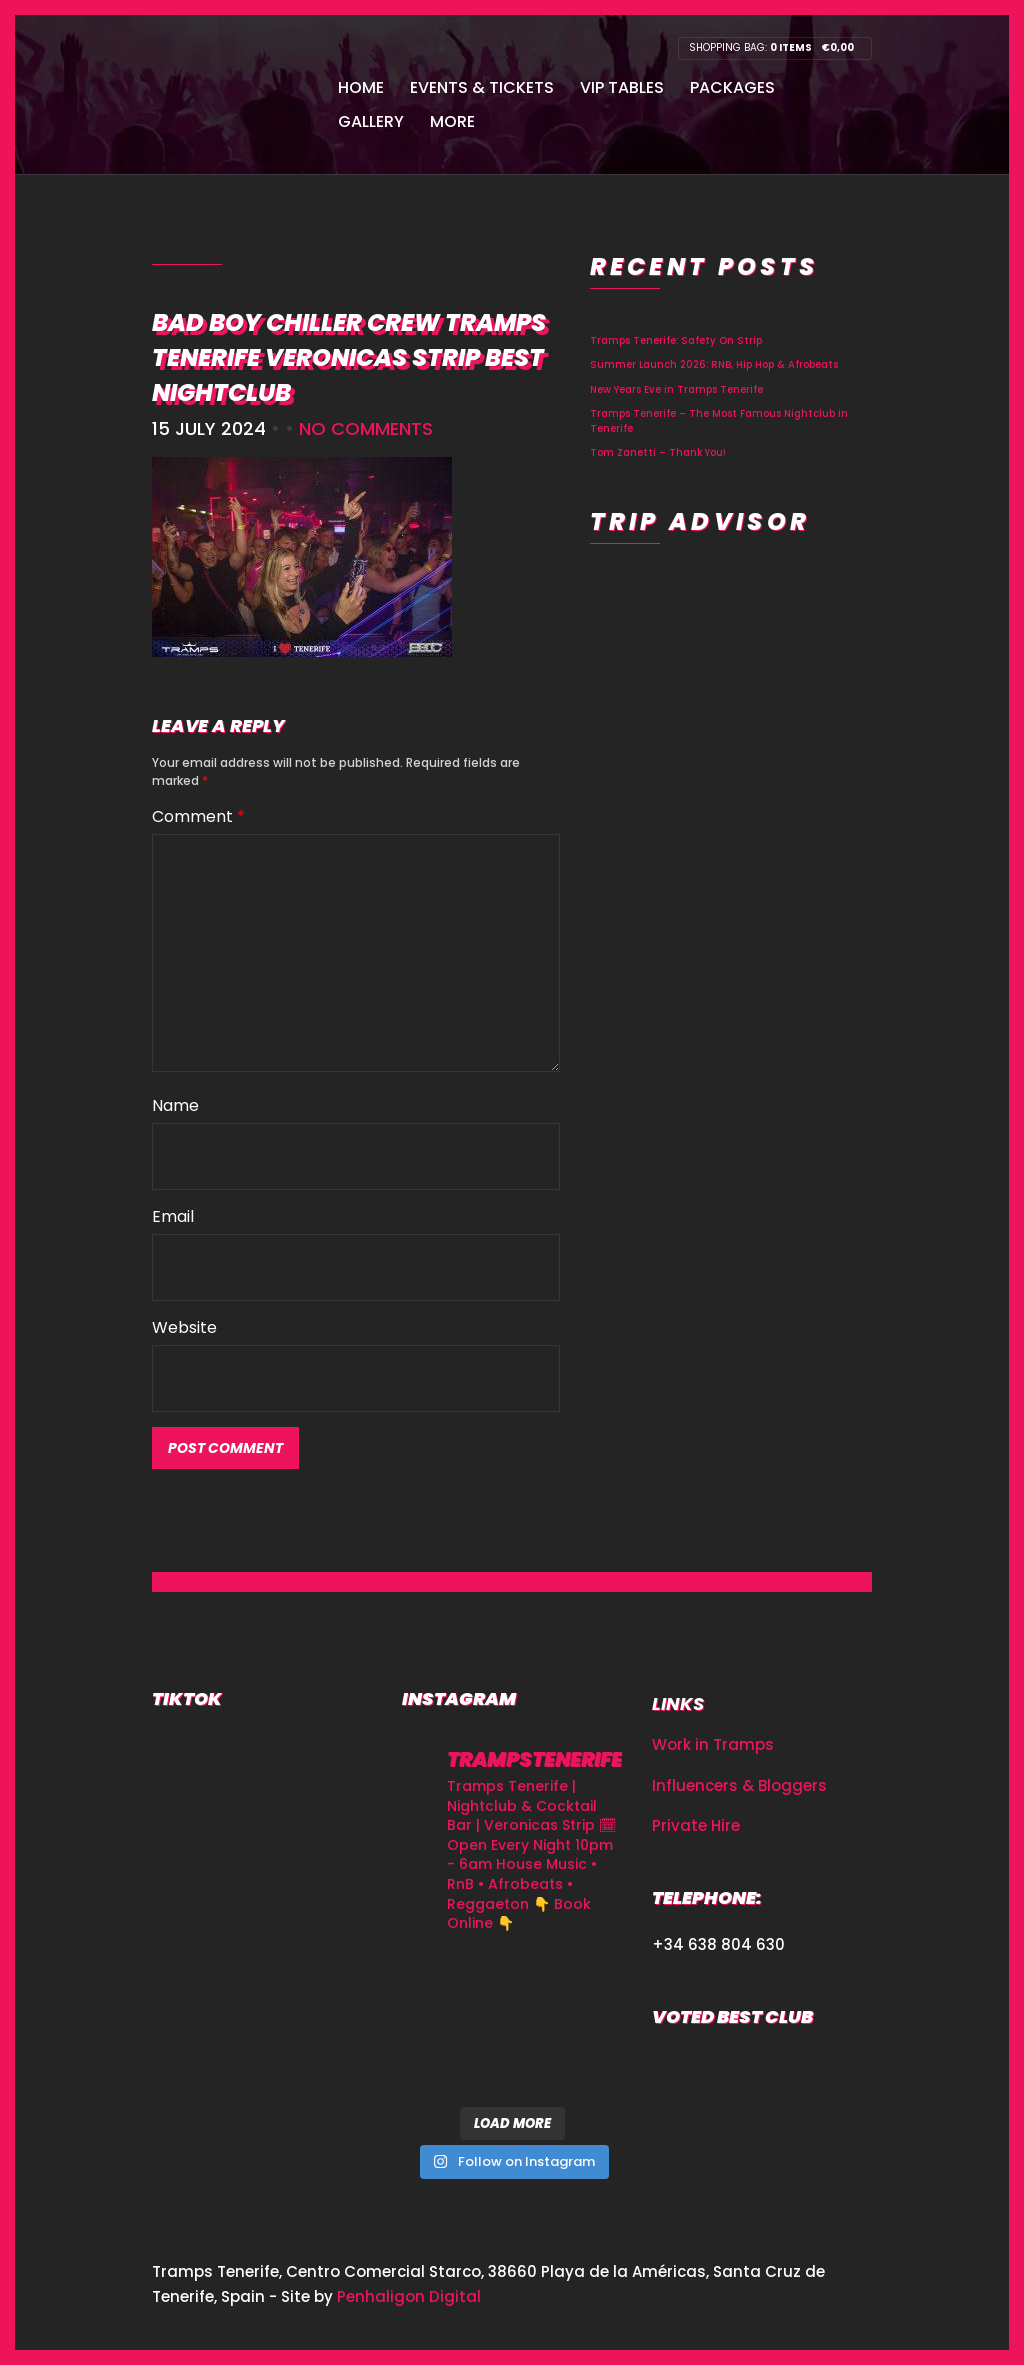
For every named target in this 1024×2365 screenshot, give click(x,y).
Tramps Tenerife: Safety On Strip (676, 340)
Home (361, 87)
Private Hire (696, 1825)
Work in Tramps (713, 1744)
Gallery (371, 121)
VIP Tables (622, 87)
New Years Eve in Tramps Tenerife (676, 389)
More (452, 121)
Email (173, 1216)
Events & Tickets (482, 87)
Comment (198, 816)
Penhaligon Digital (409, 2296)
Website (184, 1327)
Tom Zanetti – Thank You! (658, 452)
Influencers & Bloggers (739, 1785)
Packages (732, 87)
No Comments (366, 428)
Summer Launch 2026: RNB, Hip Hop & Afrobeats (714, 364)
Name (175, 1105)
